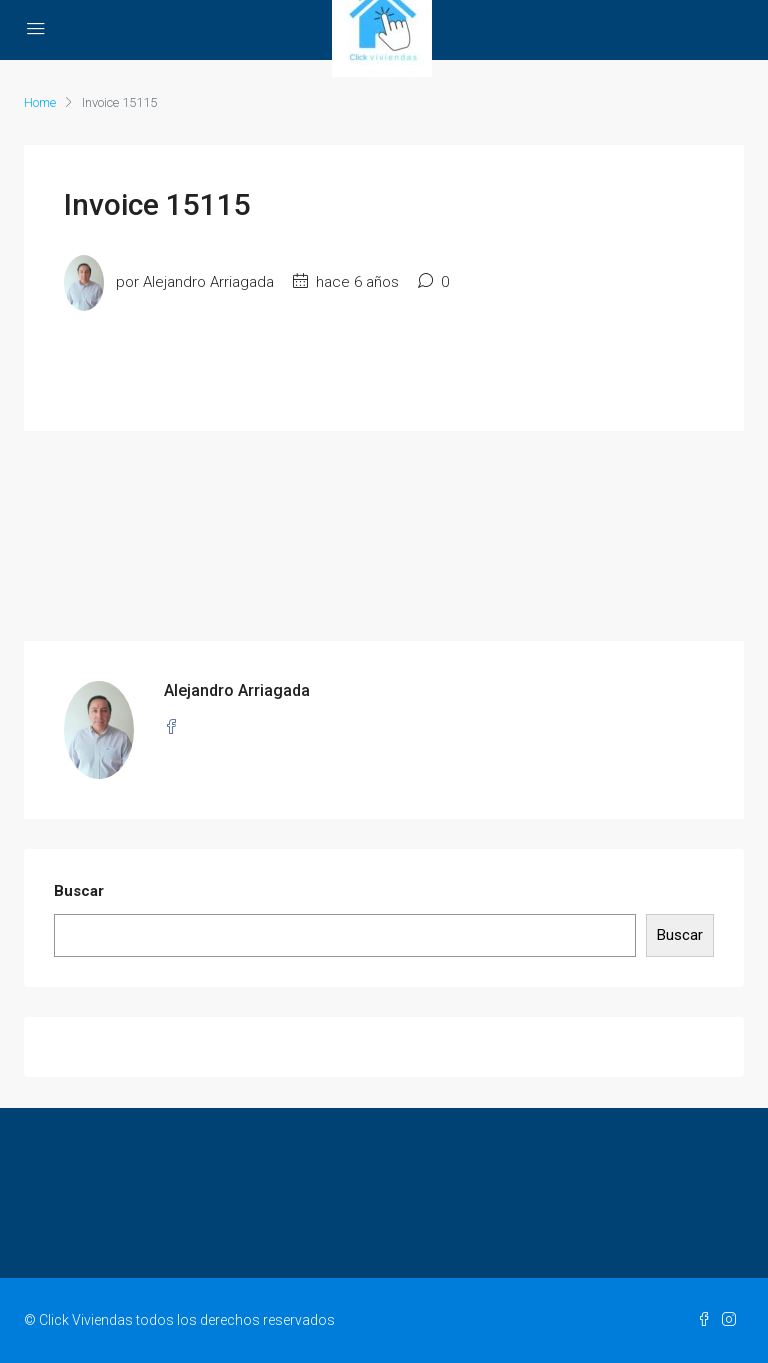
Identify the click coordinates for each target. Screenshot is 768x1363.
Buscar (79, 891)
